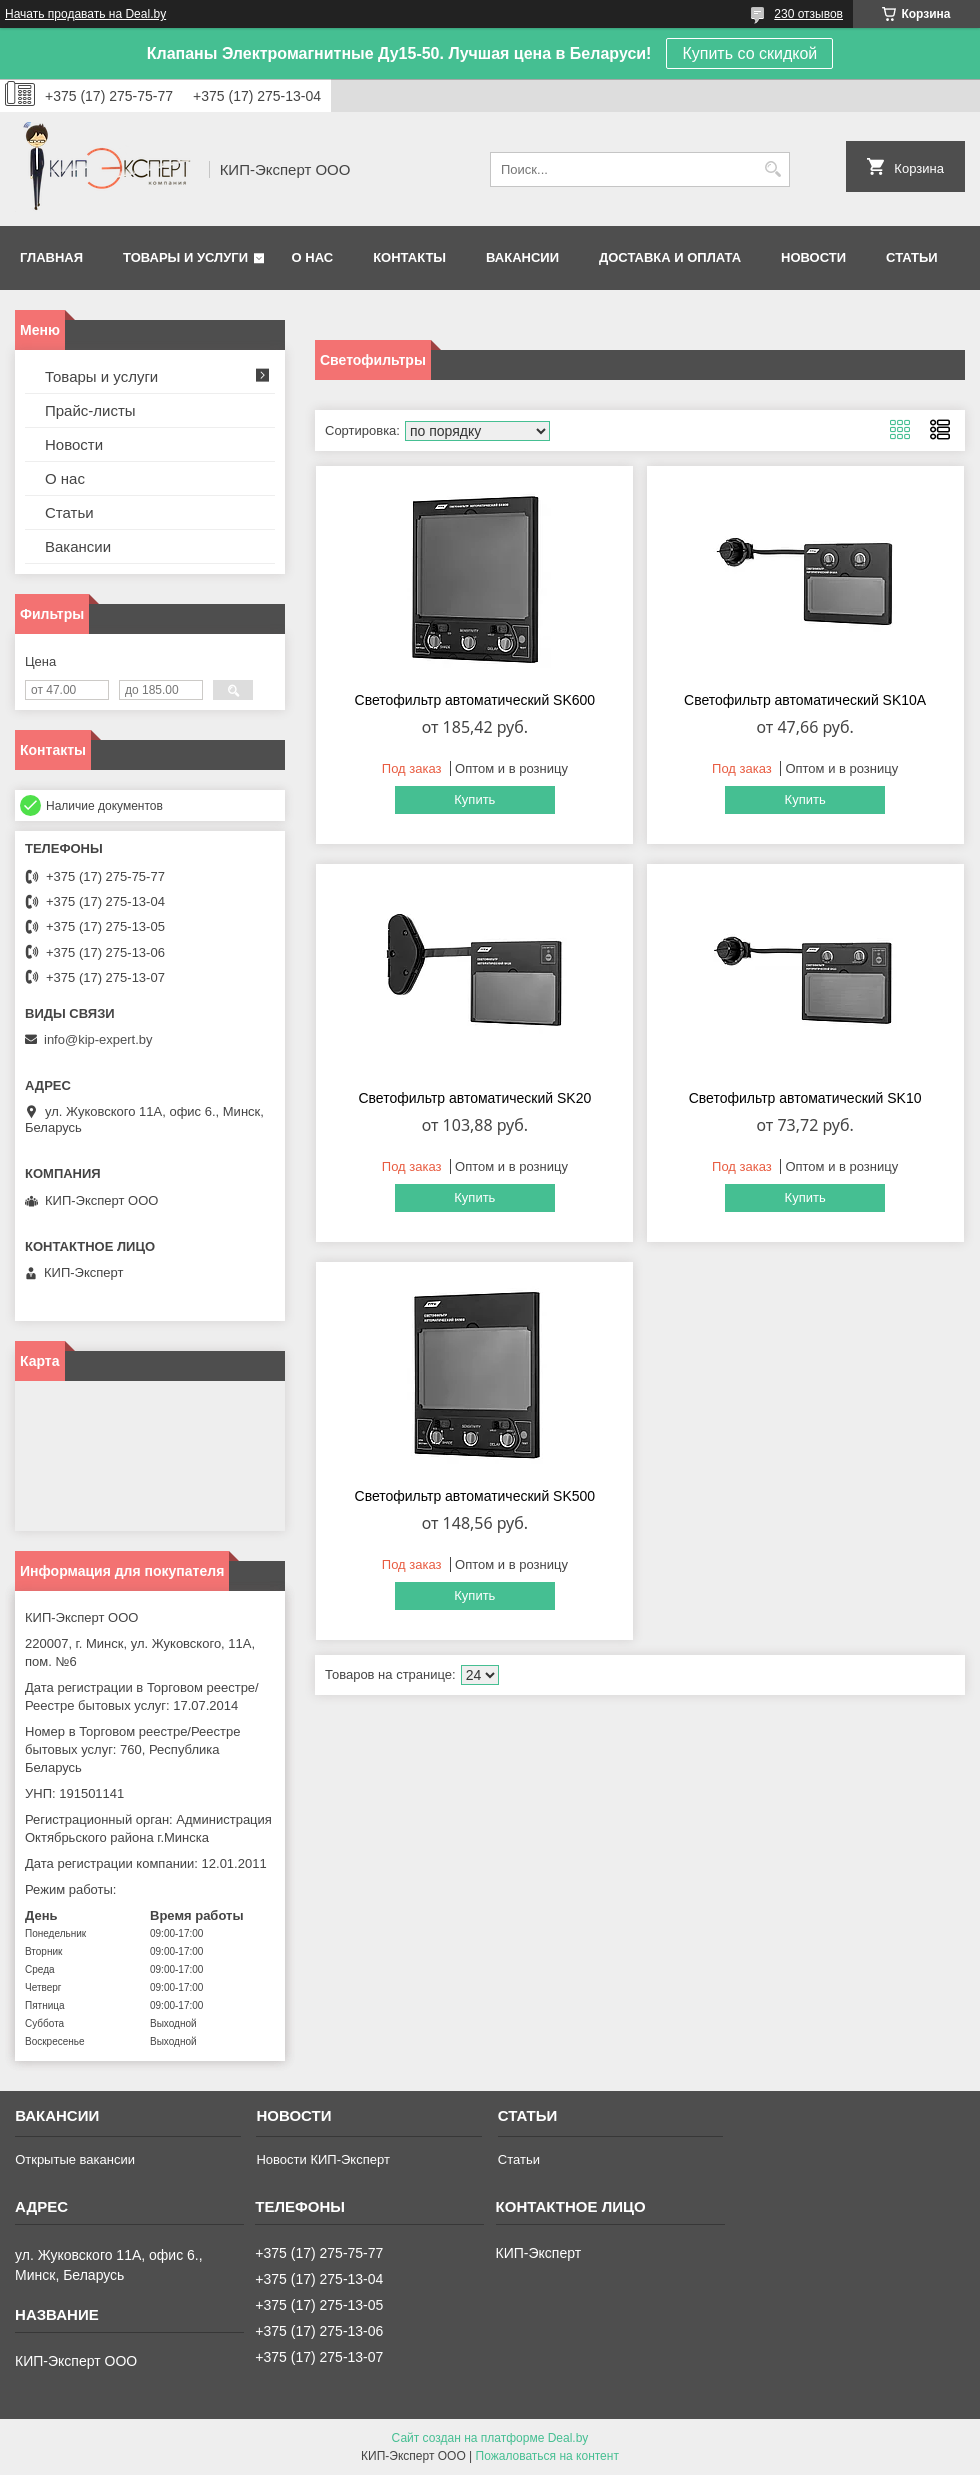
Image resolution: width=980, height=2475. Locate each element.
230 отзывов (808, 14)
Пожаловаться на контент (547, 2456)
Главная (51, 257)
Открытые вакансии (75, 2159)
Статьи (912, 257)
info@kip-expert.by (98, 1039)
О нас (313, 257)
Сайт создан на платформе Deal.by (490, 2438)
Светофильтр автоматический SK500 (475, 1496)
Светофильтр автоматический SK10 (805, 1098)
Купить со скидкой (749, 53)
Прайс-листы (90, 410)
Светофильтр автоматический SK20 (474, 1098)
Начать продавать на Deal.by (85, 14)
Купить (474, 799)
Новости (813, 257)
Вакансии (522, 257)
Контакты (409, 257)
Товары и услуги (185, 257)
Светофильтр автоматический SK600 (475, 700)
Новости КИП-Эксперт (322, 2159)
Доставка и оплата (670, 257)
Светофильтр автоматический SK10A (805, 700)
